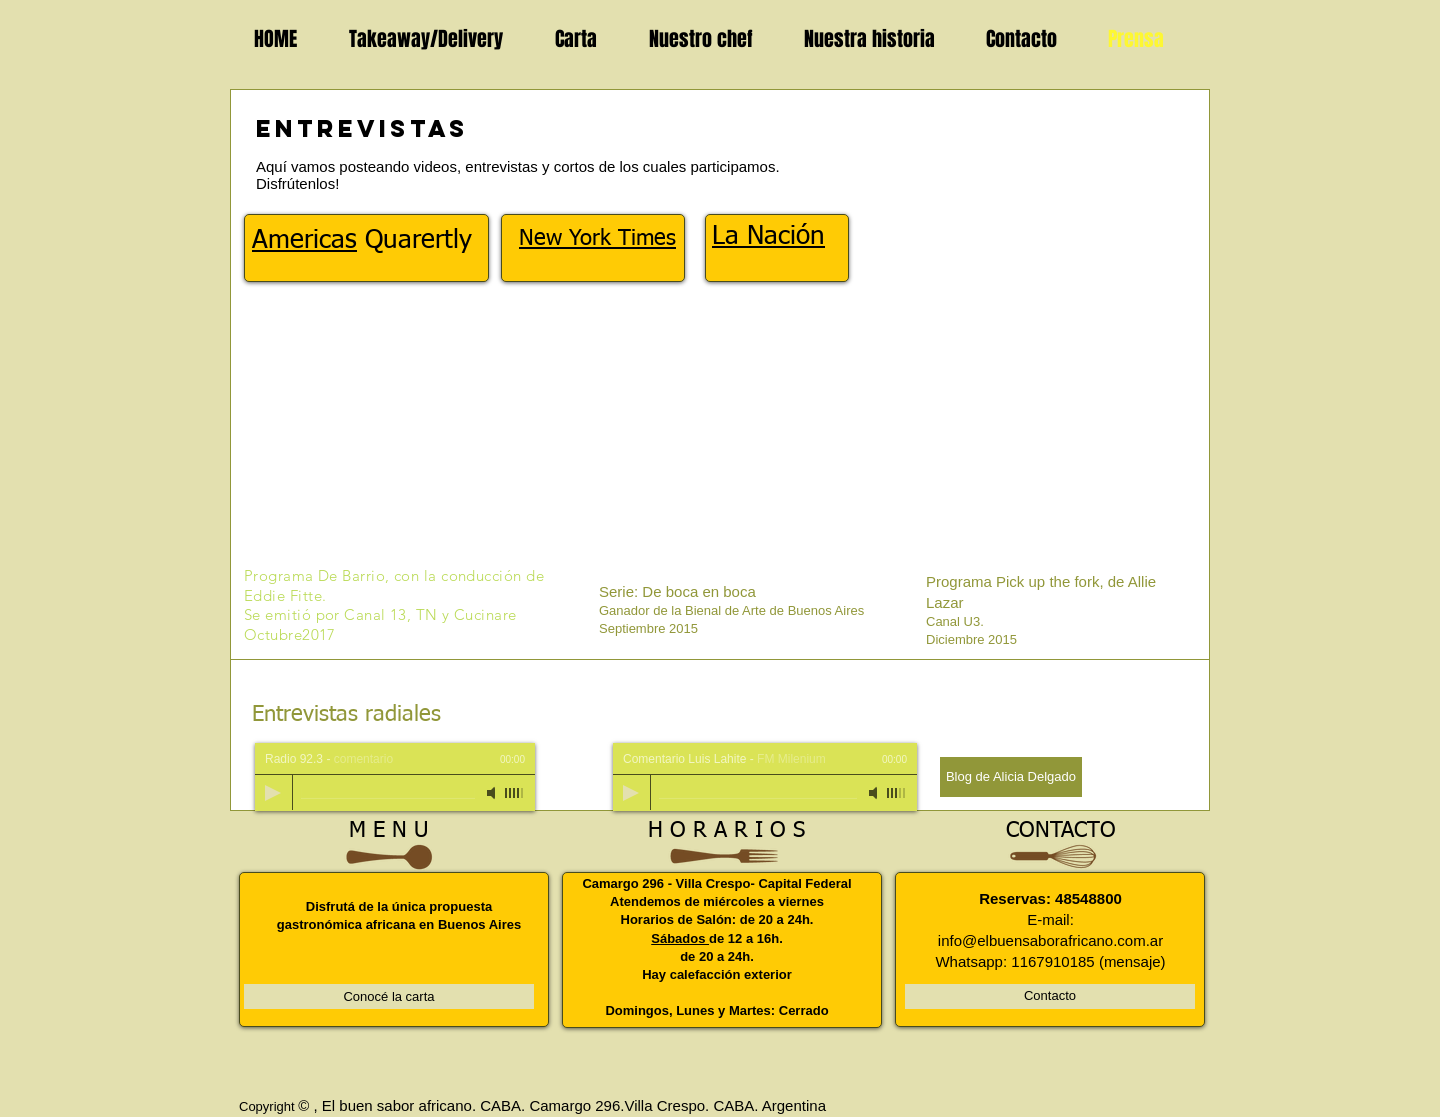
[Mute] (493, 793)
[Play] (273, 793)
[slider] (515, 793)
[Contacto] (1050, 996)
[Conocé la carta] (389, 996)
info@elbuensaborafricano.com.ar (1050, 940)
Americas (304, 241)
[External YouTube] (724, 441)
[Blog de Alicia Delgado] (1011, 777)
